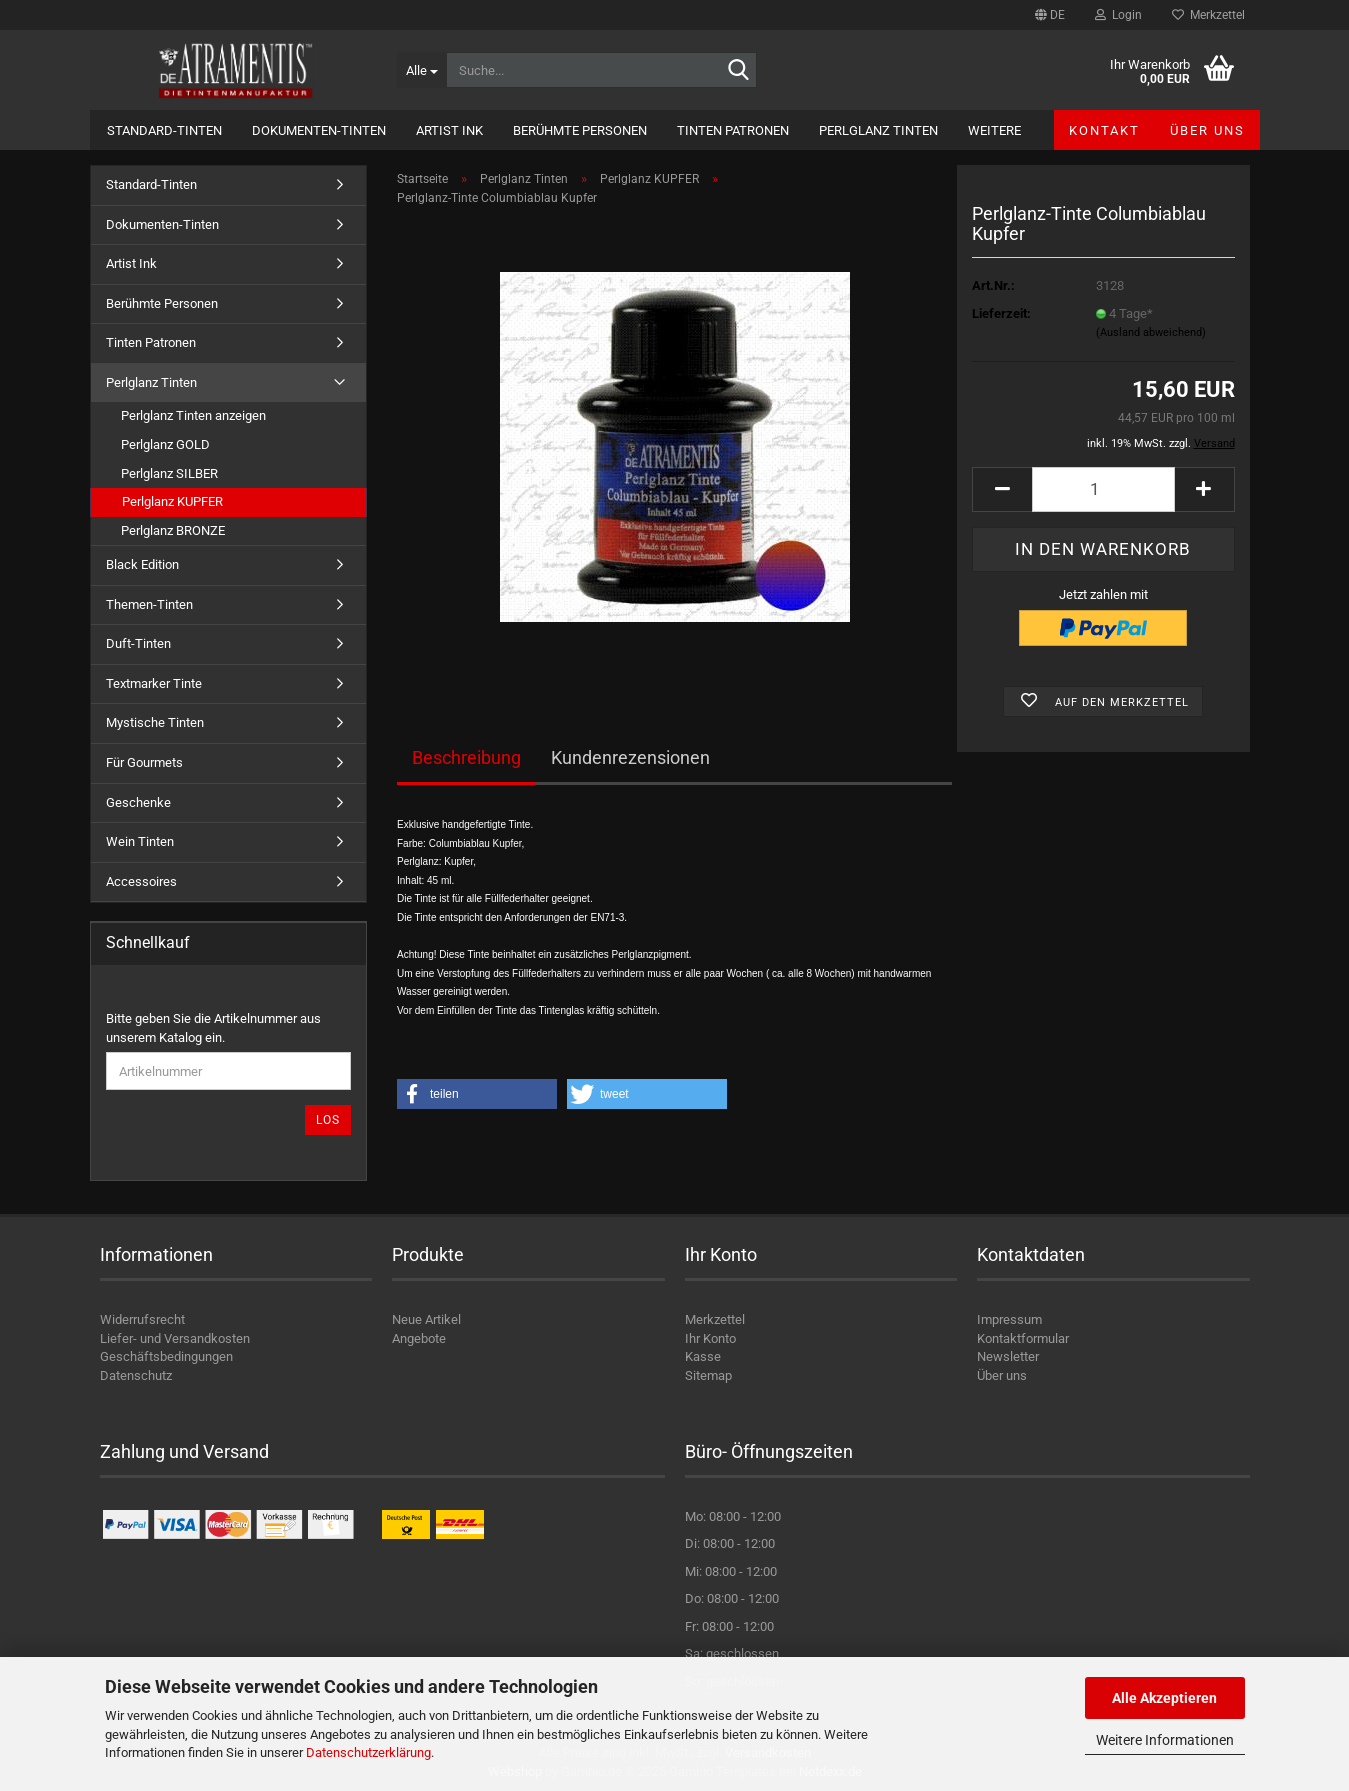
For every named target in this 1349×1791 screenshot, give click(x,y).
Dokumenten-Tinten (319, 130)
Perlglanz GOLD (165, 444)
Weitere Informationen (1165, 1740)
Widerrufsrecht (142, 1319)
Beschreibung (466, 757)
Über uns (1207, 130)
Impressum (1009, 1319)
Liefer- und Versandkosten (175, 1338)
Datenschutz (136, 1375)
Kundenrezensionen (630, 757)
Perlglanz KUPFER (172, 501)
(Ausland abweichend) (1151, 332)
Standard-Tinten (164, 130)
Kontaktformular (1023, 1338)
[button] (1050, 15)
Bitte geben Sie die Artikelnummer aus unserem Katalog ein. (213, 1028)
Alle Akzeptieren (1164, 1698)
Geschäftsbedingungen (166, 1356)
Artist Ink (449, 130)
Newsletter (1008, 1356)
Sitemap (708, 1375)
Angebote (419, 1338)
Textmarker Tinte (154, 683)
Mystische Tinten (155, 722)
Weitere (994, 130)
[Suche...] (421, 70)
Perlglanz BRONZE (173, 530)
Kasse (703, 1356)
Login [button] (1118, 15)
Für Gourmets (144, 762)
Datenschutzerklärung (368, 1752)
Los (328, 1120)
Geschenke (138, 802)
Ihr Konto (710, 1338)
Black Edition (142, 564)
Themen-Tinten (149, 604)
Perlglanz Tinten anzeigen (193, 415)
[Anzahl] (1103, 489)
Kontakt (1104, 130)
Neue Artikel (426, 1319)
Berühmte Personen (580, 130)
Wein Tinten (140, 841)
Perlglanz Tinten (878, 130)
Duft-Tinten (138, 643)
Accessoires (141, 881)
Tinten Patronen (733, 130)
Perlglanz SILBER (169, 473)
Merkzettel (1208, 15)
